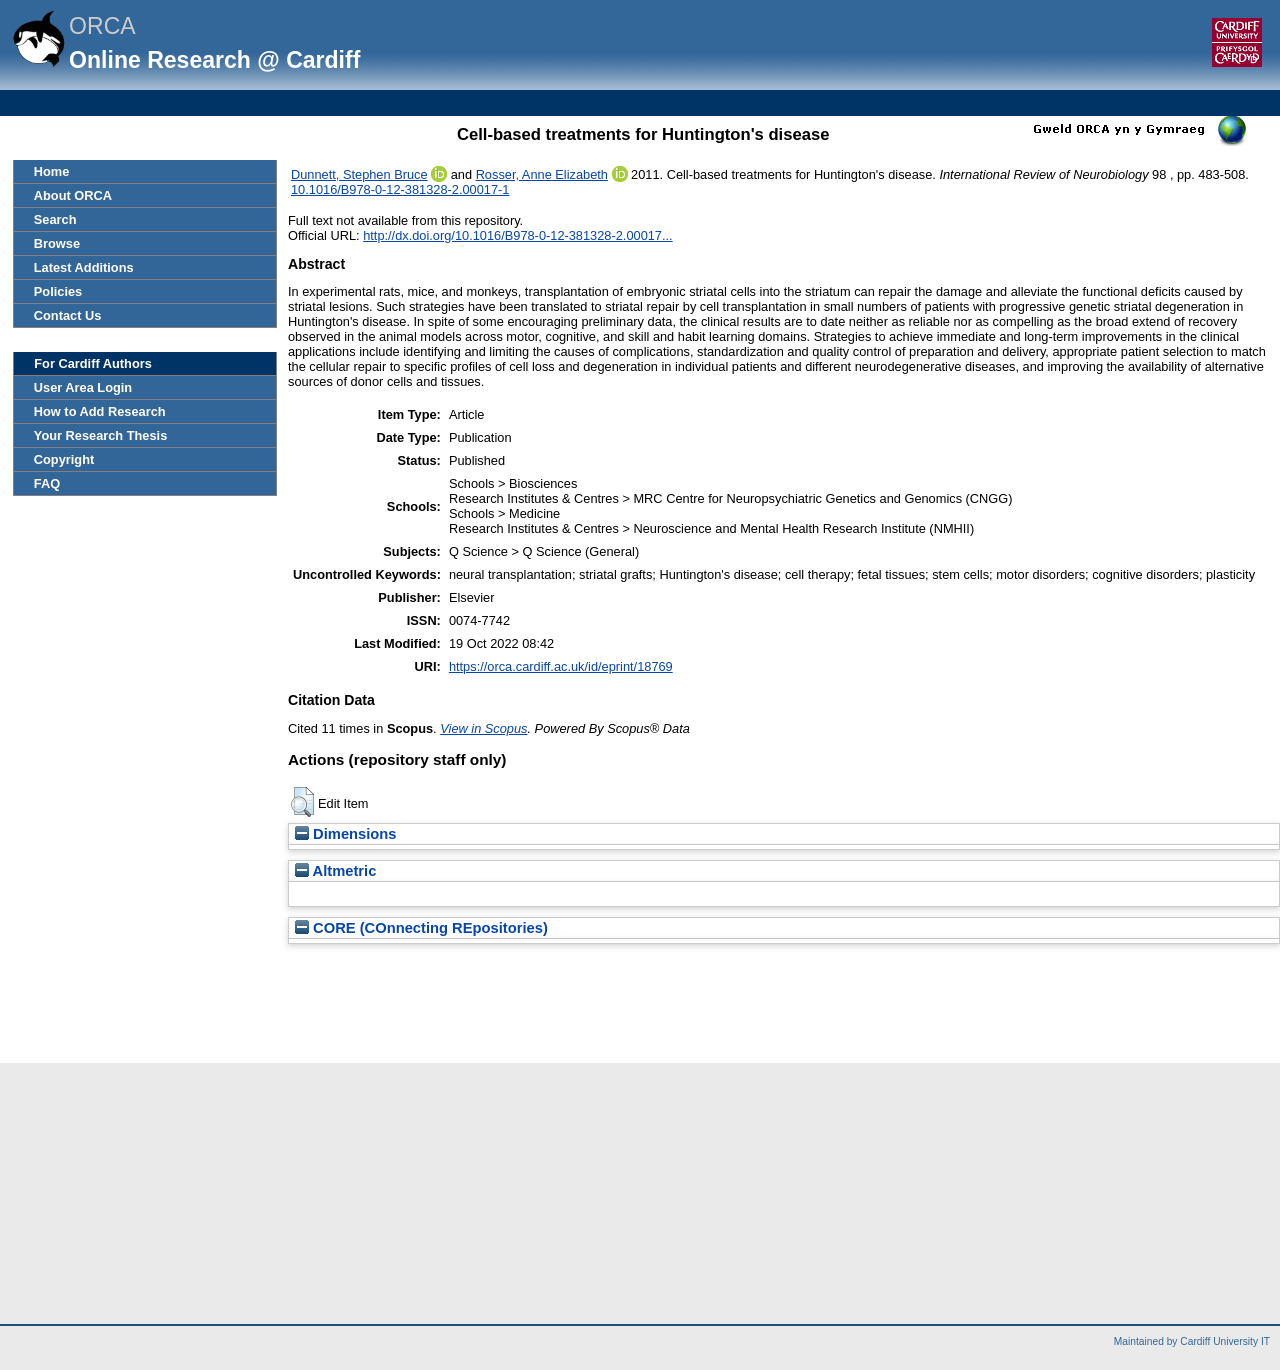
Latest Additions (84, 267)
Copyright (64, 459)
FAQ (47, 483)
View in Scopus (483, 728)
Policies (58, 291)
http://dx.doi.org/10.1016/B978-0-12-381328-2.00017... (518, 235)
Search (55, 219)
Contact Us (68, 315)
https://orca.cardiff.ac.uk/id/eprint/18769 (561, 666)
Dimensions (346, 834)
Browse (57, 243)
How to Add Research (100, 411)
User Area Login (83, 387)
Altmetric (335, 871)
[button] (302, 802)
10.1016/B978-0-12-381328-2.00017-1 (400, 189)
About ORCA (73, 195)
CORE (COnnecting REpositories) (421, 928)
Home (52, 171)
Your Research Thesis (100, 435)
